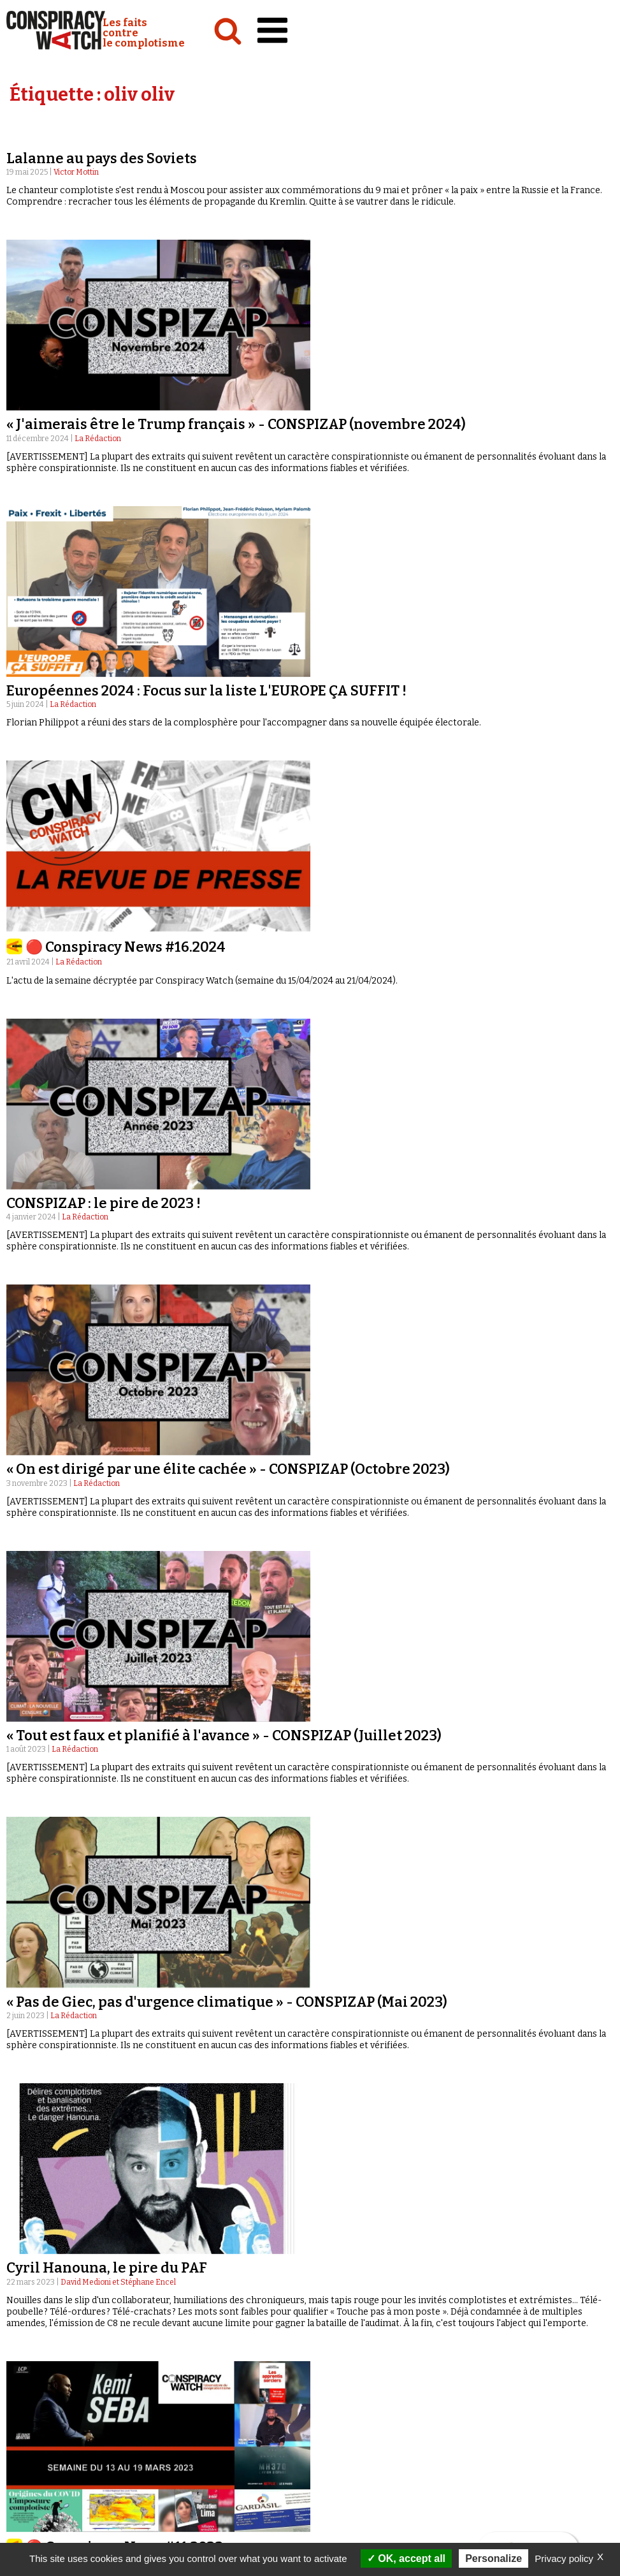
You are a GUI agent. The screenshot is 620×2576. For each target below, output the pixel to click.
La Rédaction (98, 438)
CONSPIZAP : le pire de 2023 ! (103, 1203)
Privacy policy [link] (564, 2558)
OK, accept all (406, 2558)
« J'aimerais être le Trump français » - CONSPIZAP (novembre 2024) (236, 424)
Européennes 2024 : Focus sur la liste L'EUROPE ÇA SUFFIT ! (206, 690)
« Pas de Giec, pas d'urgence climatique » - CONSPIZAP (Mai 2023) (226, 2002)
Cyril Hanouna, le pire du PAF (106, 2267)
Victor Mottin (76, 172)
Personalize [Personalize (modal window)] (493, 2558)
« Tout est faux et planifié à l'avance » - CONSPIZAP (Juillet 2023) (224, 1735)
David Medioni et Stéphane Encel (118, 2282)
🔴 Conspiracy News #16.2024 (125, 947)
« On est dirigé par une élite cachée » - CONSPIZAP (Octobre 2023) (228, 1469)
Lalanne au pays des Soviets (101, 158)
